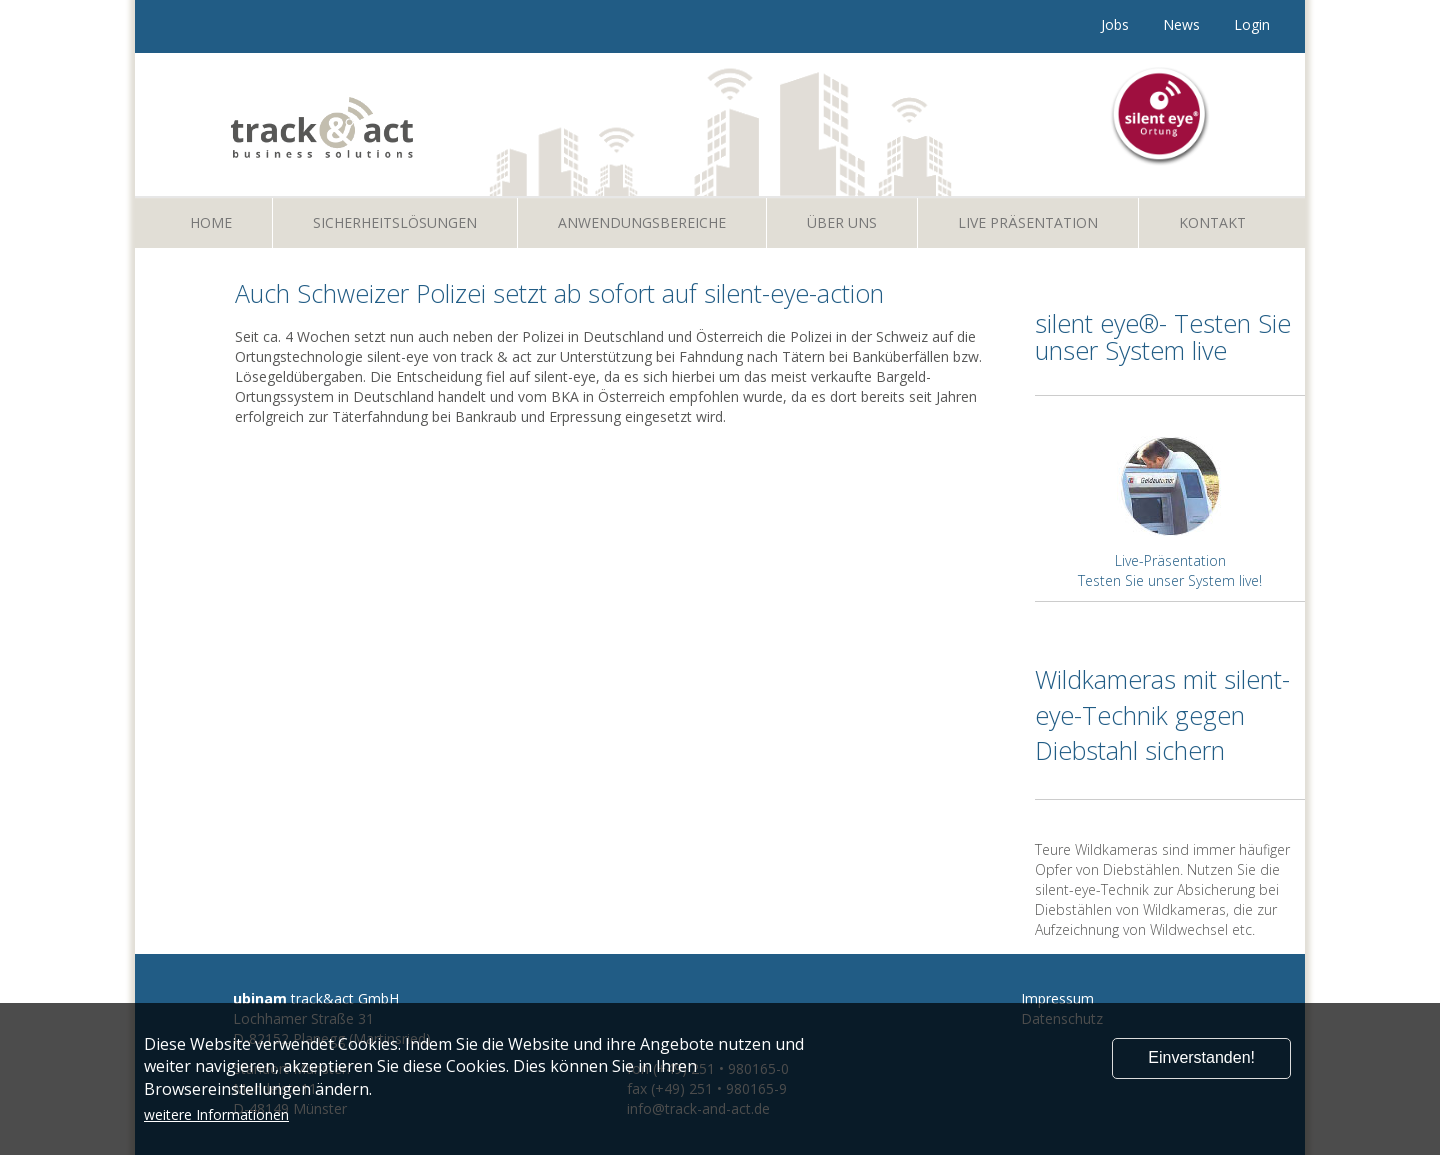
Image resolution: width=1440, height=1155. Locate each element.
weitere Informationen (216, 1114)
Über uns (842, 222)
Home (211, 222)
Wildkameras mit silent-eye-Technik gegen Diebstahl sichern (1162, 714)
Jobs (1115, 24)
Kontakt (1212, 222)
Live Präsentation (1028, 222)
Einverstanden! (1201, 1057)
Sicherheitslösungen (395, 222)
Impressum (1057, 998)
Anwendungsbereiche (642, 222)
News (1181, 24)
